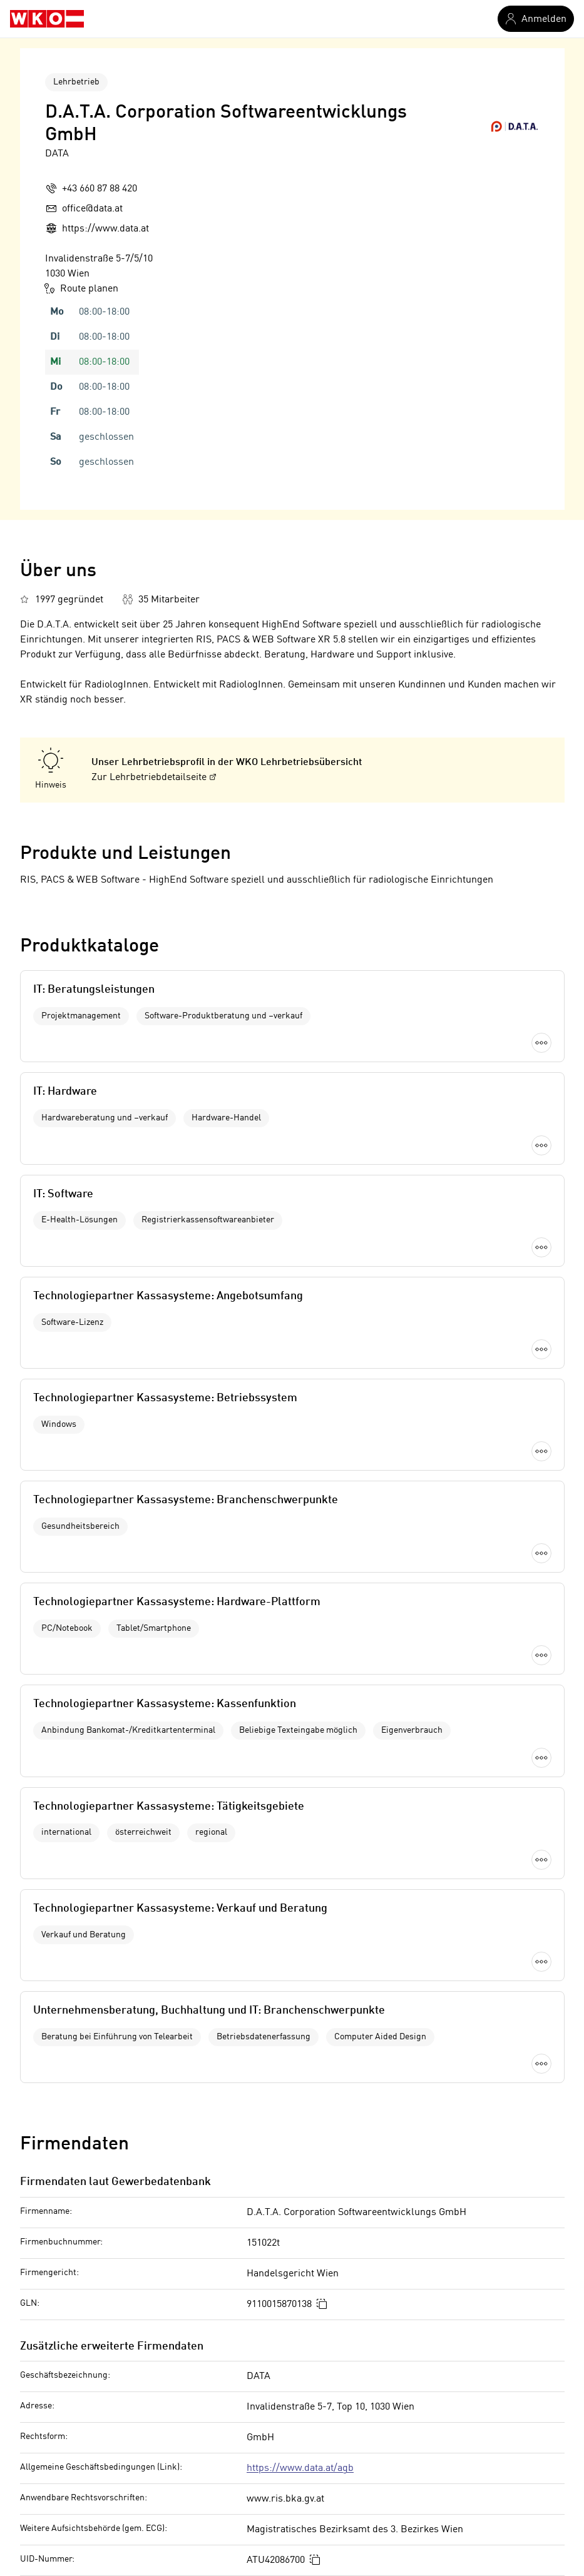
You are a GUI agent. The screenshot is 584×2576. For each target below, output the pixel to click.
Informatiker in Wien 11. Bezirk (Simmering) (388, 2385)
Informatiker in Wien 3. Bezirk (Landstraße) (386, 2343)
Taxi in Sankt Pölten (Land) (78, 2343)
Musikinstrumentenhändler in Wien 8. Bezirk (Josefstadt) (145, 2469)
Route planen (81, 288)
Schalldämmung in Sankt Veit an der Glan (111, 2364)
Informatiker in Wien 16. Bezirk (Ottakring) (384, 2490)
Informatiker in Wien (336, 2301)
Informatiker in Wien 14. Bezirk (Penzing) (381, 2448)
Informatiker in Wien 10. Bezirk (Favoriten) (384, 2364)
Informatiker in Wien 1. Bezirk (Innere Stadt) (388, 2322)
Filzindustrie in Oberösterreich (87, 2322)
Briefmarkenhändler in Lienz (83, 2301)
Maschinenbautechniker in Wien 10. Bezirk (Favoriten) (138, 2490)
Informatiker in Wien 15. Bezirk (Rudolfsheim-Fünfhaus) (414, 2469)
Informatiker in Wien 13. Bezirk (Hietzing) (381, 2427)
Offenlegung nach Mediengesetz (133, 2171)
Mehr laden (292, 1302)
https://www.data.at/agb (300, 1693)
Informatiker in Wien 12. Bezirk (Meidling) (382, 2406)
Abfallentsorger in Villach (76, 2406)
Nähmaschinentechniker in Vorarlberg (104, 2427)
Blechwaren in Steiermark (78, 2385)
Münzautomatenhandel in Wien (87, 2448)
